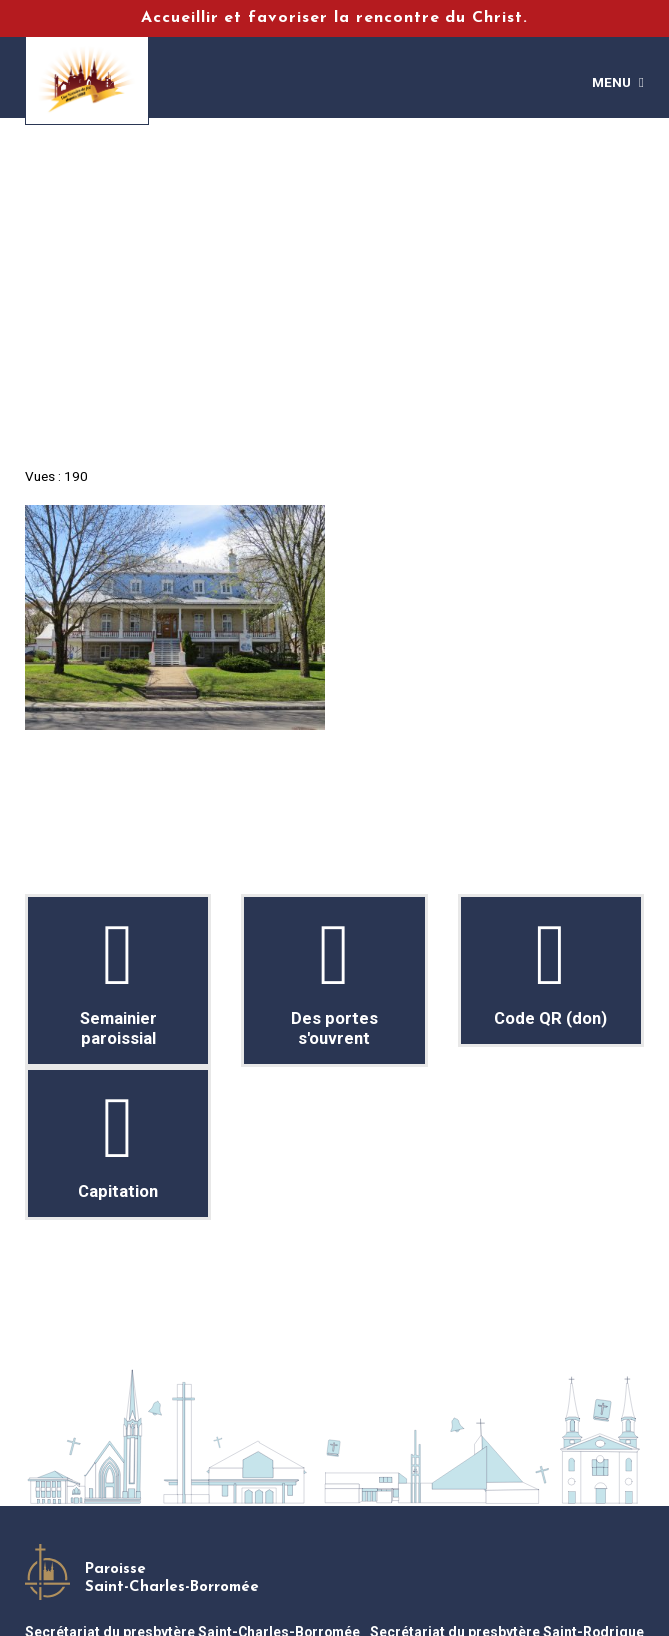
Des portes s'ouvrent (334, 980)
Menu (611, 82)
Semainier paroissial (118, 980)
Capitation (118, 1143)
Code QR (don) (551, 970)
